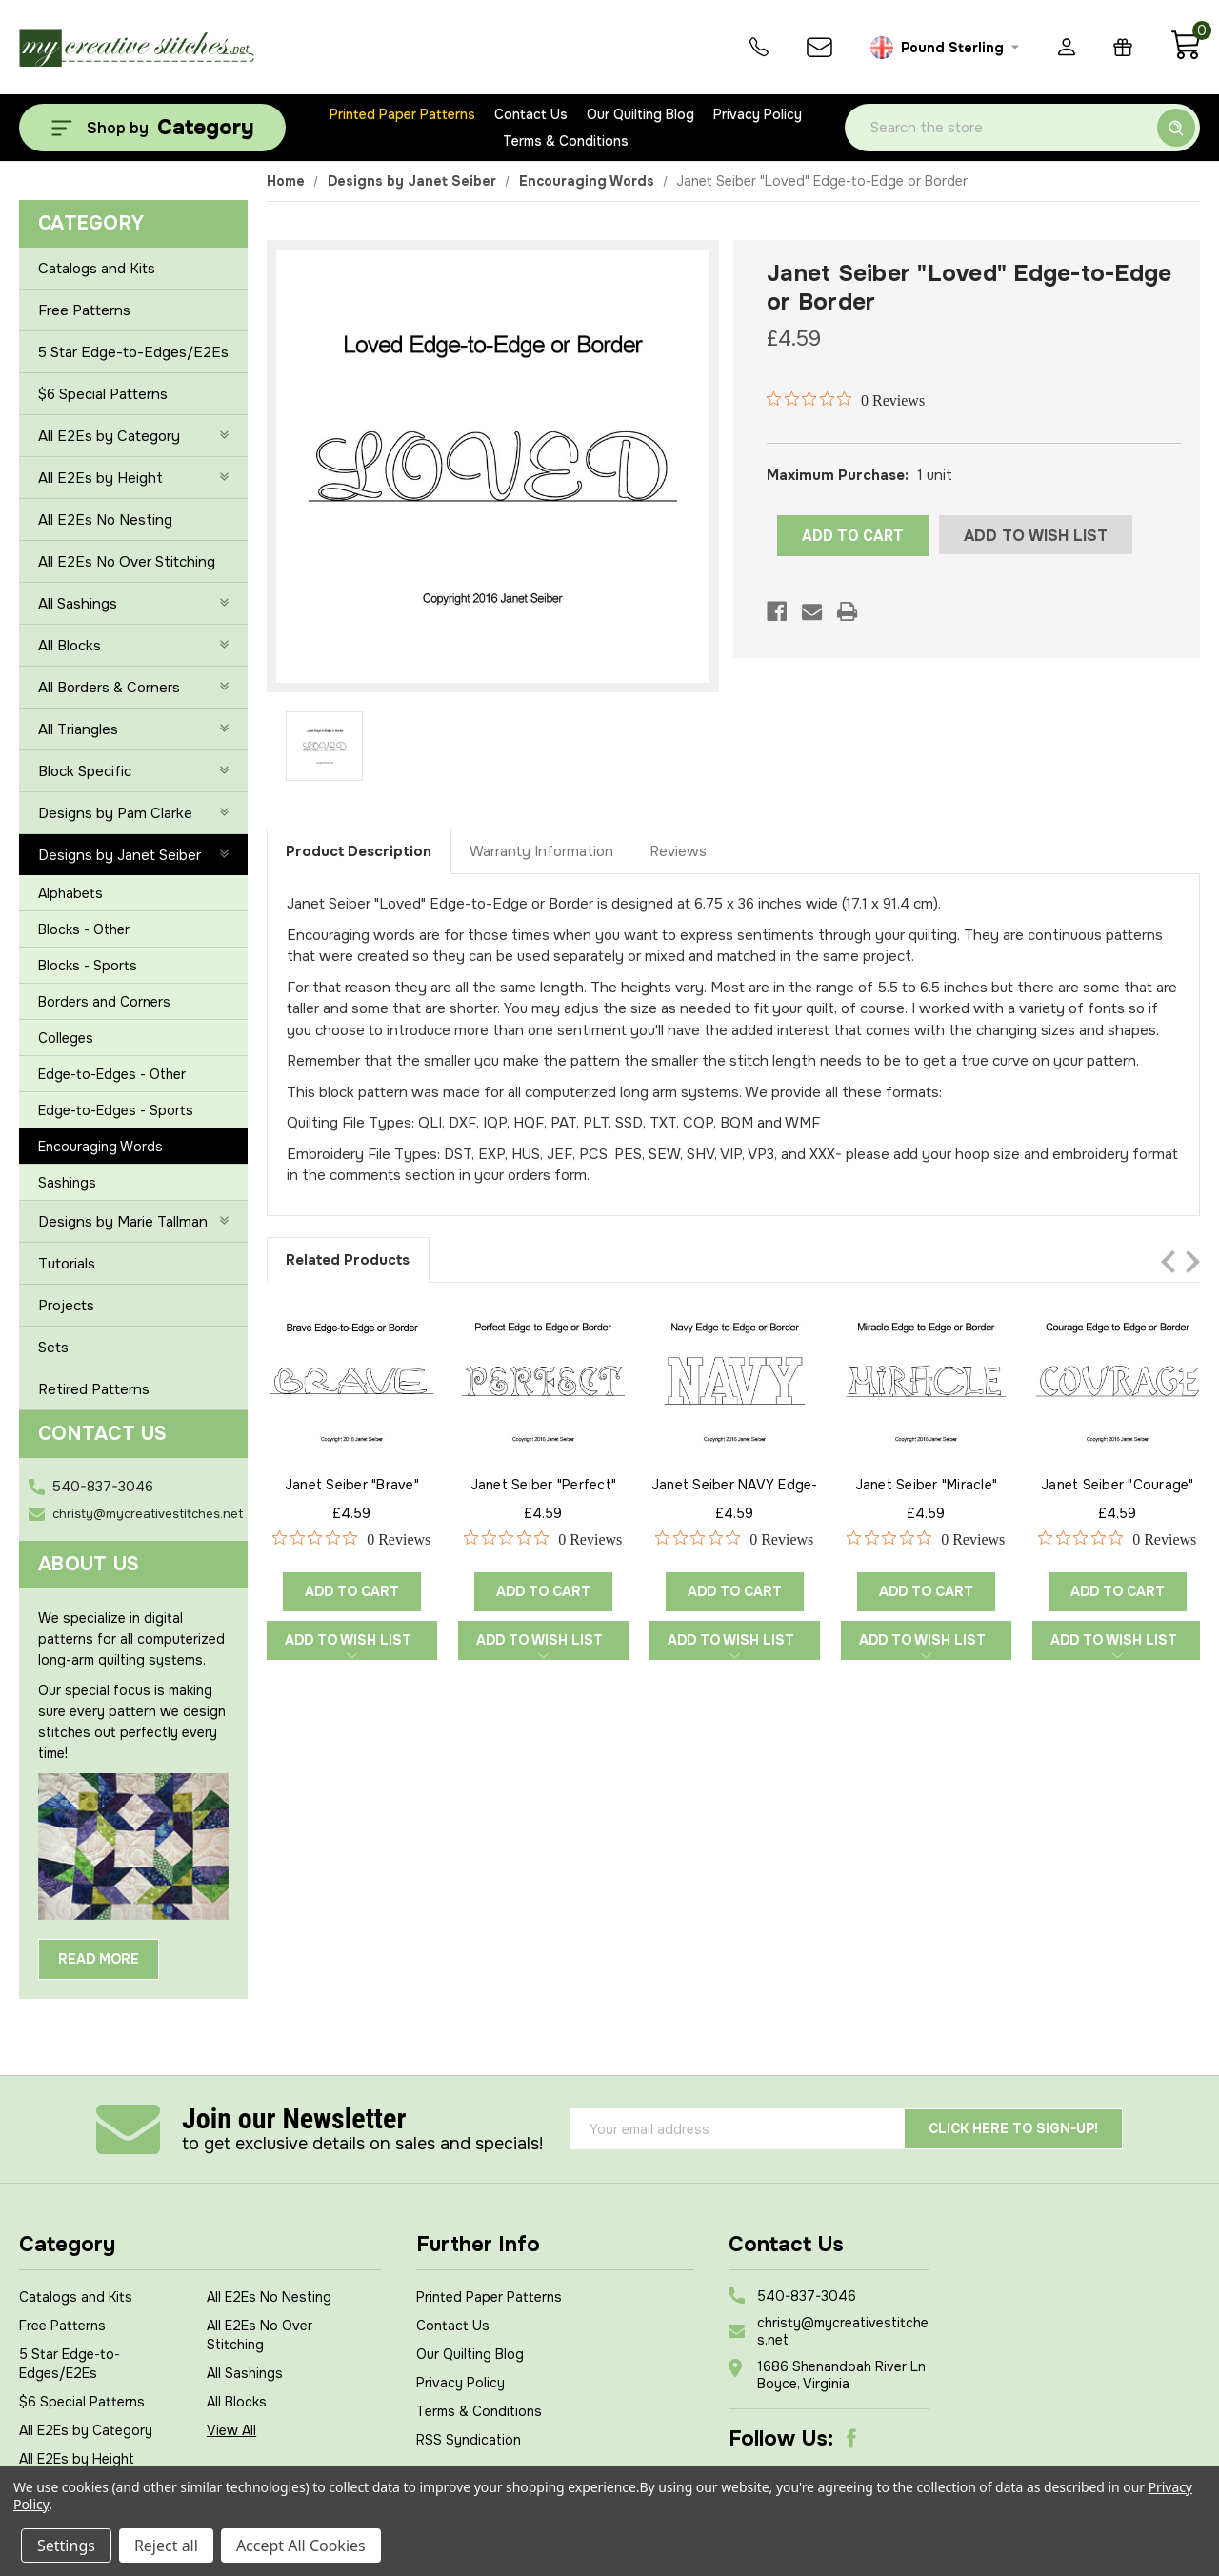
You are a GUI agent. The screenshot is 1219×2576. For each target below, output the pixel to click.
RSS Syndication (468, 2439)
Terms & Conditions (566, 141)
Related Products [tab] (348, 1259)
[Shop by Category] (152, 127)
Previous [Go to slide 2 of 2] (1168, 1261)
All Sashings (245, 2373)
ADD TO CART (853, 536)
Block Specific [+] (133, 771)
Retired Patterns (94, 1389)
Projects (66, 1305)
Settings (66, 2545)
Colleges (65, 1038)
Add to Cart (352, 1591)
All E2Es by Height (76, 2458)
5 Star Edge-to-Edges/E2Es (133, 352)
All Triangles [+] (133, 729)
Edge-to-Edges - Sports (115, 1110)
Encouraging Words (100, 1146)
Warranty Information (541, 851)
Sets (53, 1347)
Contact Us (531, 114)
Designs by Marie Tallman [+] (133, 1221)
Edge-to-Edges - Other (112, 1074)
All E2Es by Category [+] (133, 436)
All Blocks (237, 2401)
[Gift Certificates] (1122, 47)
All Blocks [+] (133, 645)
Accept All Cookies (301, 2545)
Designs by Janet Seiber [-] (133, 855)
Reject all (166, 2545)
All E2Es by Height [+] (133, 478)
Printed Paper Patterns (402, 114)
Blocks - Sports (87, 965)
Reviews (678, 851)
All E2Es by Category (85, 2430)
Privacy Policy (757, 114)
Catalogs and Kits (96, 268)
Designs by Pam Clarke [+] (133, 813)
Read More (98, 1958)
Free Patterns (84, 310)
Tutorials (66, 1263)
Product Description (358, 851)
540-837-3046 (102, 1486)
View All (231, 2430)
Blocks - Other (84, 929)
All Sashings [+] (133, 603)
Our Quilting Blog (640, 114)
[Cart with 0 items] (1185, 55)
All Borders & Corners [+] (133, 687)
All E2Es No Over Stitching (126, 561)
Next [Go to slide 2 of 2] (1193, 1261)
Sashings (67, 1182)
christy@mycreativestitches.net (147, 1514)
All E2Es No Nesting (105, 519)
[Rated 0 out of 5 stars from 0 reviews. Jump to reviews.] (846, 400)
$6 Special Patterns (103, 394)
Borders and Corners (104, 1001)
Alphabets (70, 893)
